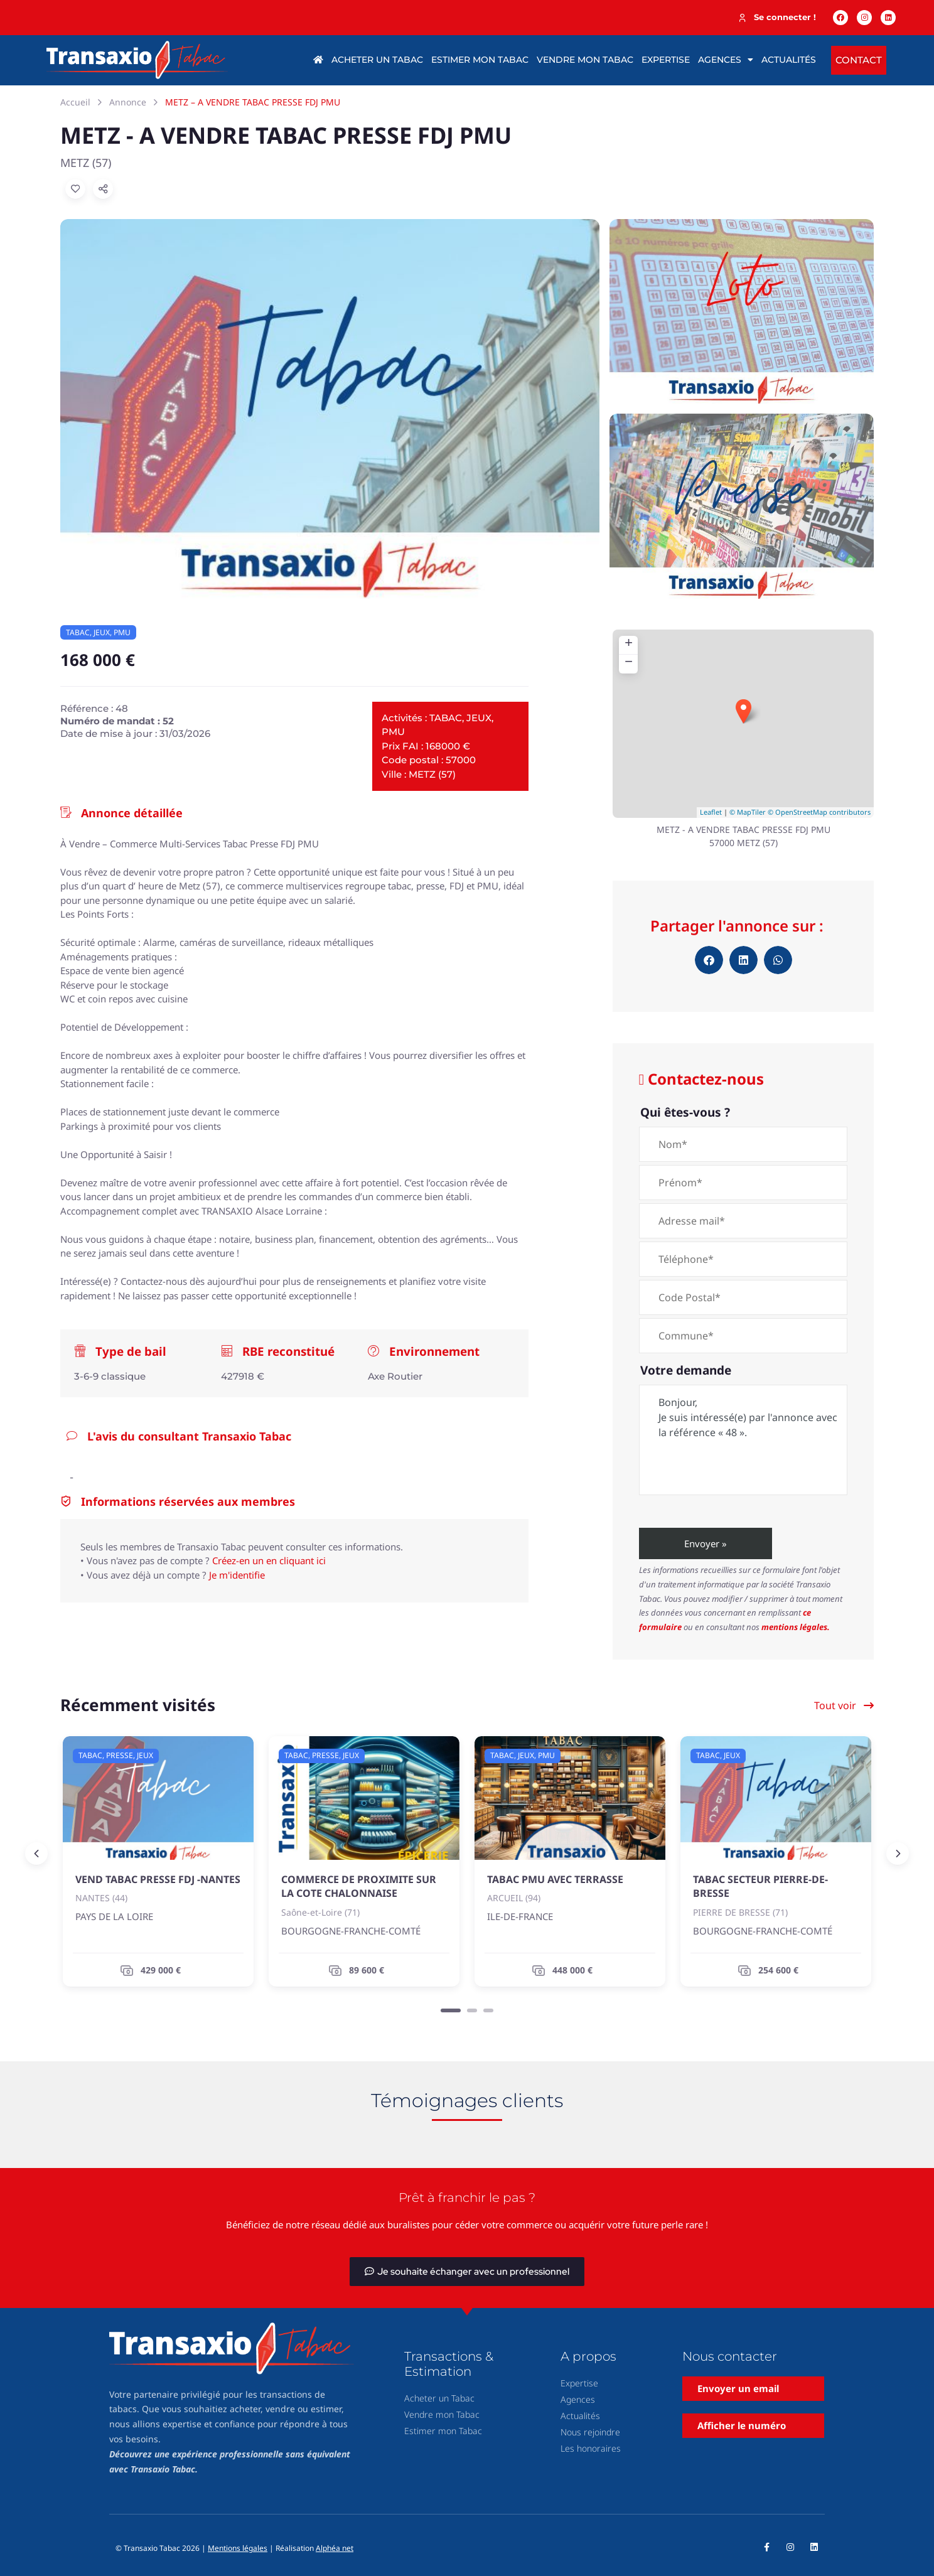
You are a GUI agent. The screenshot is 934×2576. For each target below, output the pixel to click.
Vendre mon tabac (585, 59)
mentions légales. (795, 1627)
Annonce (127, 102)
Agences (725, 59)
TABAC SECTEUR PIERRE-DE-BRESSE (760, 1886)
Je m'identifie (237, 1575)
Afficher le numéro (741, 2425)
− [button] (629, 663)
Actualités (788, 59)
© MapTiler (747, 812)
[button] (709, 960)
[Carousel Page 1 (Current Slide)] (451, 2010)
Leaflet (711, 812)
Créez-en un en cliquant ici (269, 1560)
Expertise (665, 59)
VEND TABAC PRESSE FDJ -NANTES (157, 1879)
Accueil (75, 102)
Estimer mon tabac (480, 59)
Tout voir (844, 1705)
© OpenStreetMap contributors (819, 812)
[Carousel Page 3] (488, 2010)
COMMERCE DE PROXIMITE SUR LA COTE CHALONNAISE (358, 1886)
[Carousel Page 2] (472, 2010)
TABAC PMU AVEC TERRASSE (555, 1879)
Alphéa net (334, 2548)
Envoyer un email (738, 2388)
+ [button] (629, 644)
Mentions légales (237, 2548)
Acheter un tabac (377, 59)
